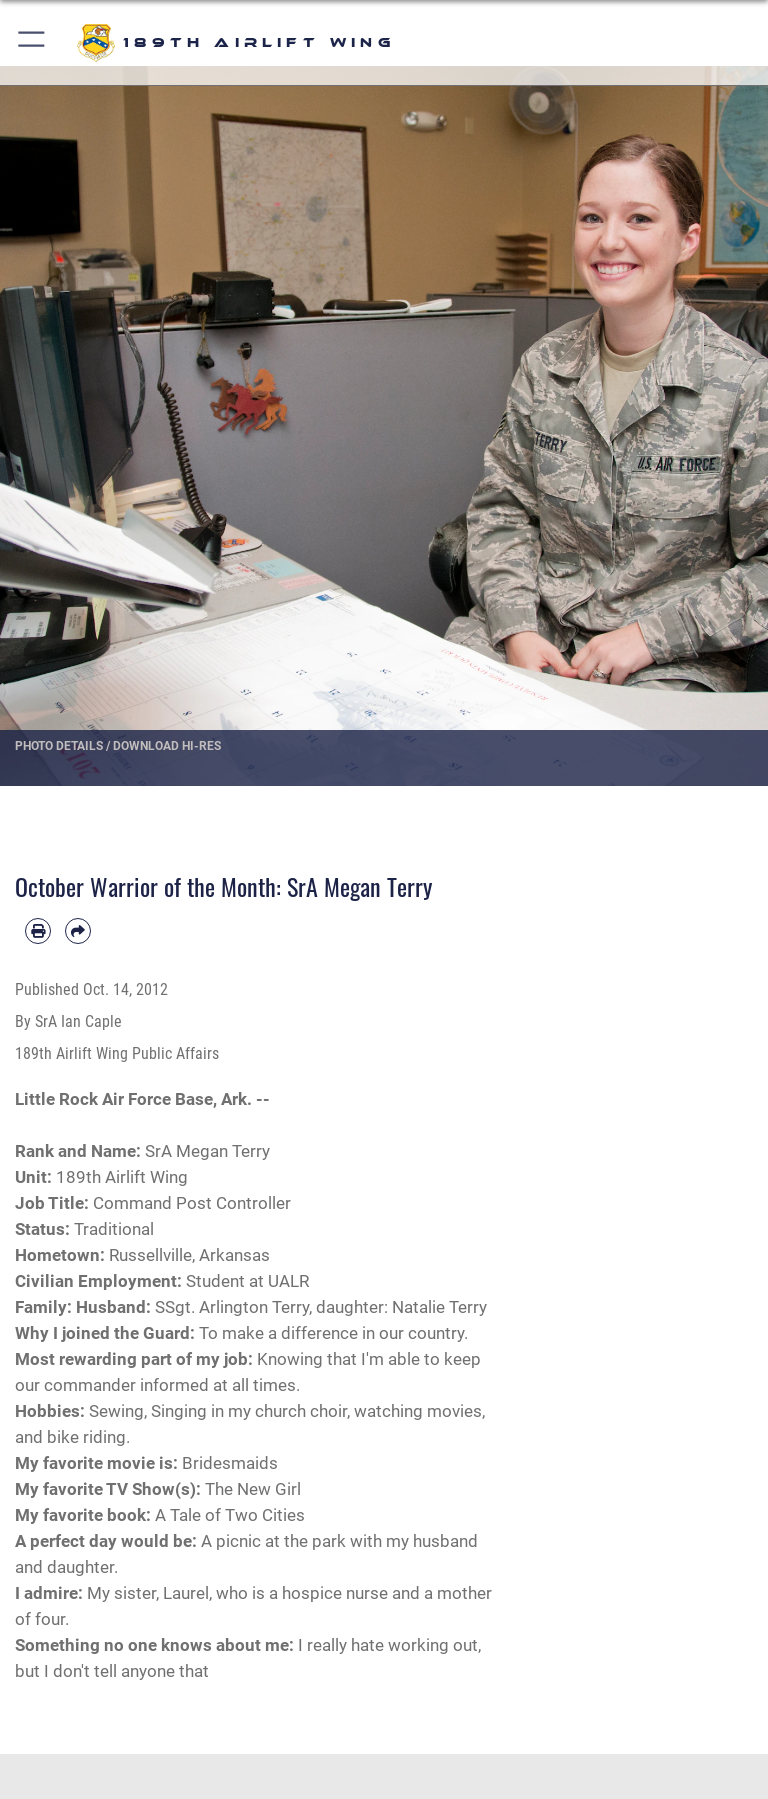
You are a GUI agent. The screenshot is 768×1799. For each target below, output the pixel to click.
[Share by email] (78, 931)
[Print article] (38, 931)
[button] (32, 42)
